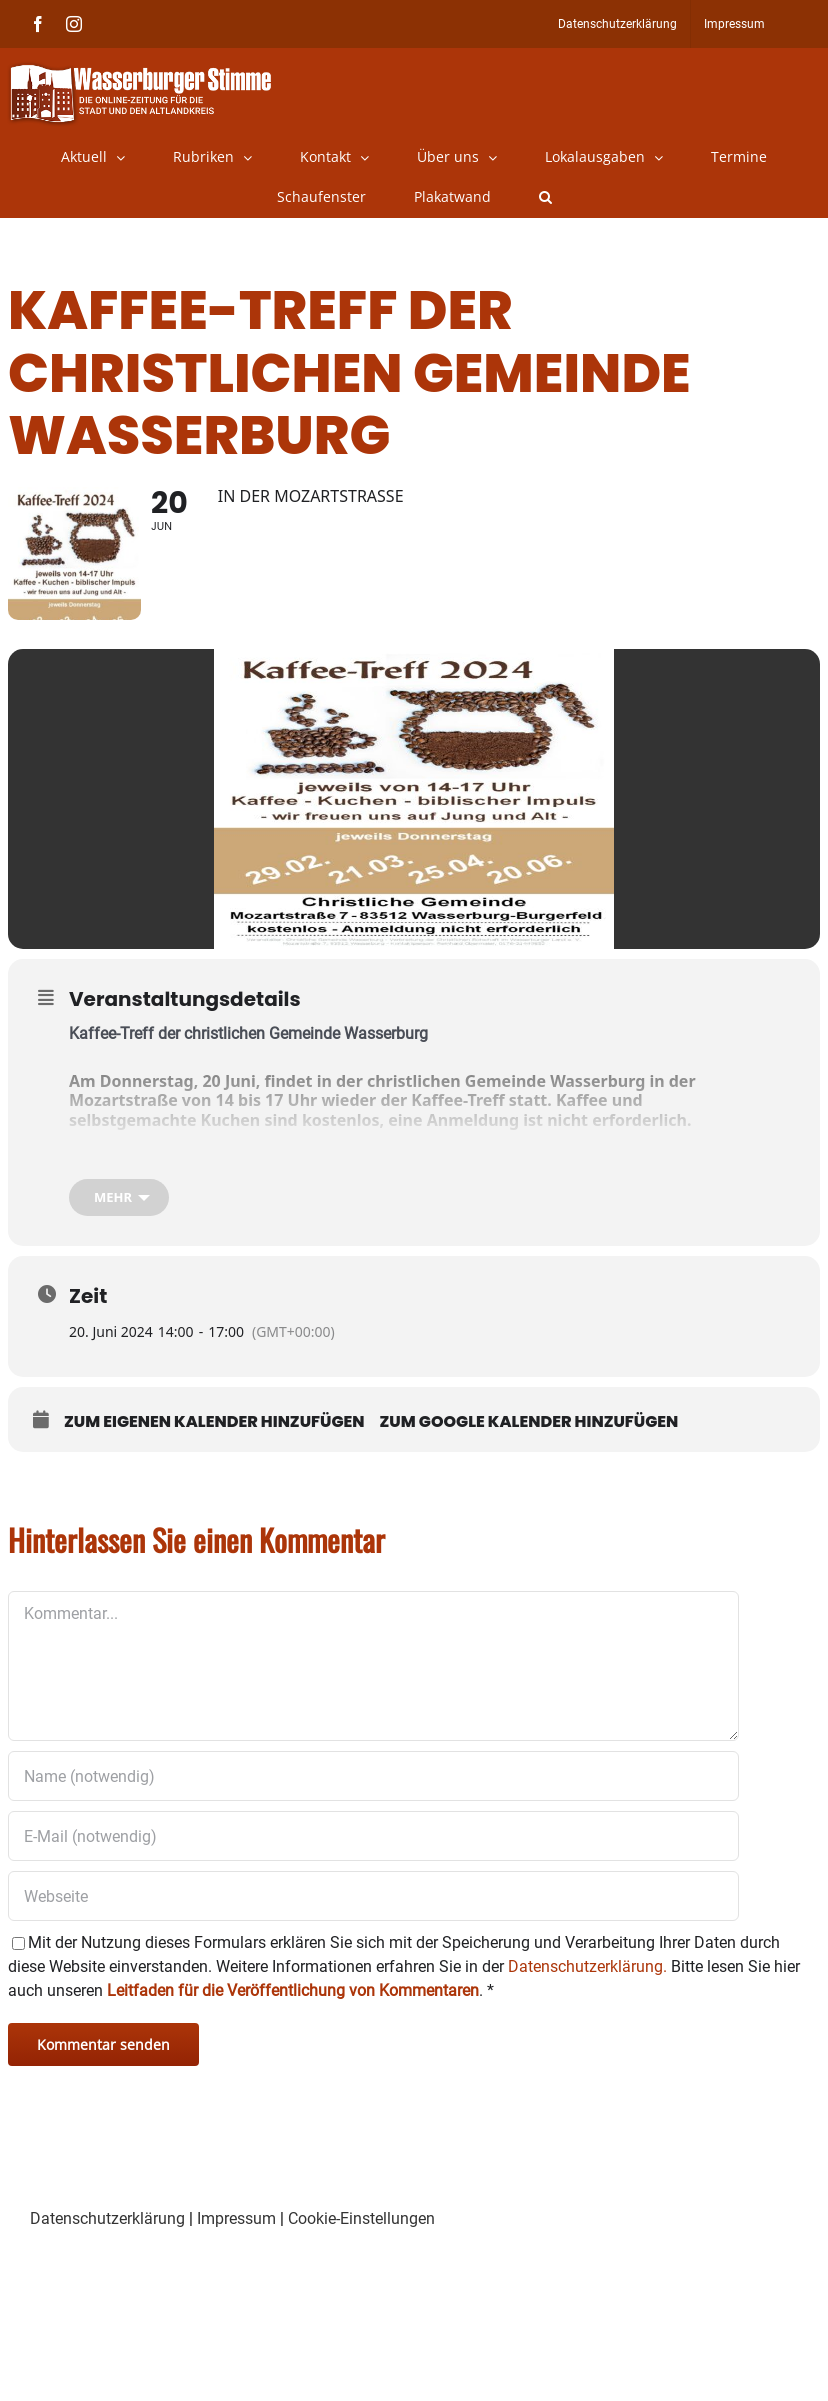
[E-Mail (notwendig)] (373, 1842)
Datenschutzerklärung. (587, 1972)
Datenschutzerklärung (107, 2224)
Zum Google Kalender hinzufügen (529, 1428)
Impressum (236, 2224)
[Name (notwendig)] (373, 1782)
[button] (545, 197)
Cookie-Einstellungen (361, 2224)
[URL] (373, 1902)
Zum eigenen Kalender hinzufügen (214, 1428)
